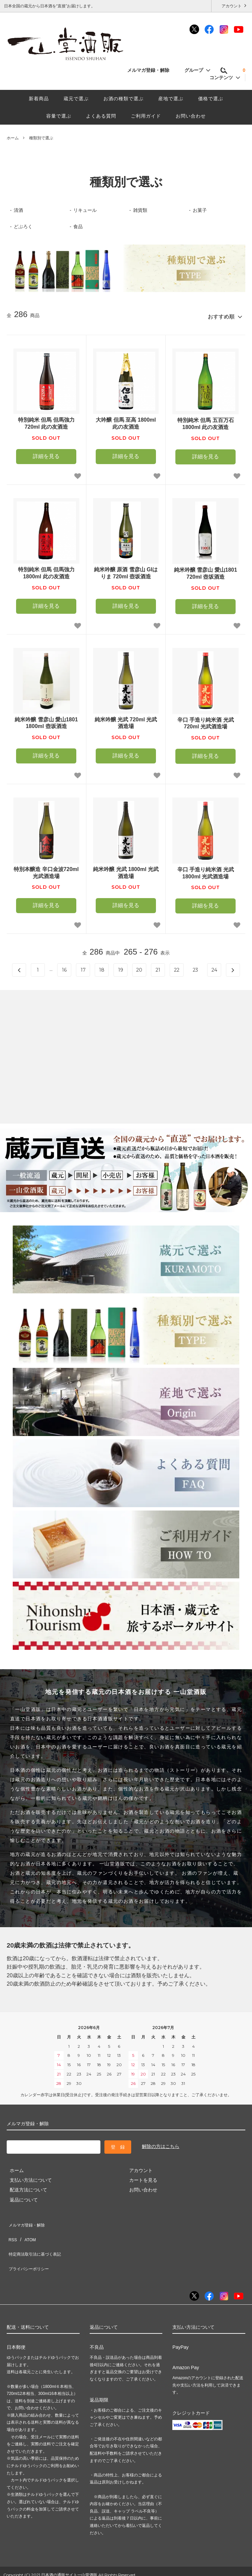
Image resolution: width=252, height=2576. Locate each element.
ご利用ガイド (146, 116)
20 (139, 967)
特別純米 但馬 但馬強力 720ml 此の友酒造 (46, 420)
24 (214, 967)
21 (158, 967)
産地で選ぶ (170, 98)
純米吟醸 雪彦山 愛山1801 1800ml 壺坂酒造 (46, 720)
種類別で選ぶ (41, 138)
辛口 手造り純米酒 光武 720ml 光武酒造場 (205, 720)
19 (120, 967)
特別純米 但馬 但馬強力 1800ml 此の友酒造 (46, 570)
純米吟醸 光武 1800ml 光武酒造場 (126, 869)
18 (101, 967)
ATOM (26, 2230)
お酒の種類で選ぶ (123, 98)
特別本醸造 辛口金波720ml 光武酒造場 (46, 869)
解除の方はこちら (160, 2143)
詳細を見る (46, 453)
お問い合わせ (191, 116)
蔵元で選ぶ (76, 98)
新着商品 (39, 98)
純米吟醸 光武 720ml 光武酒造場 (126, 720)
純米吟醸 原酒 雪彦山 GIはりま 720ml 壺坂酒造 (126, 570)
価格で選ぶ (210, 98)
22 (176, 967)
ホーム (13, 138)
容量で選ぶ (58, 116)
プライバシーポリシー (30, 2249)
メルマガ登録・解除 (152, 70)
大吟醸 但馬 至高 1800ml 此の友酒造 (126, 420)
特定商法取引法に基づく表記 (37, 2240)
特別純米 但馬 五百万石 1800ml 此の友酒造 (205, 421)
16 (64, 967)
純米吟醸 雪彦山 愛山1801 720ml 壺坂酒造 (205, 570)
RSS (11, 2230)
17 (83, 967)
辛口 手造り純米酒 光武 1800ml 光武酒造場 (205, 870)
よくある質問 (101, 116)
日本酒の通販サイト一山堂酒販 (69, 2553)
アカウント (231, 5)
